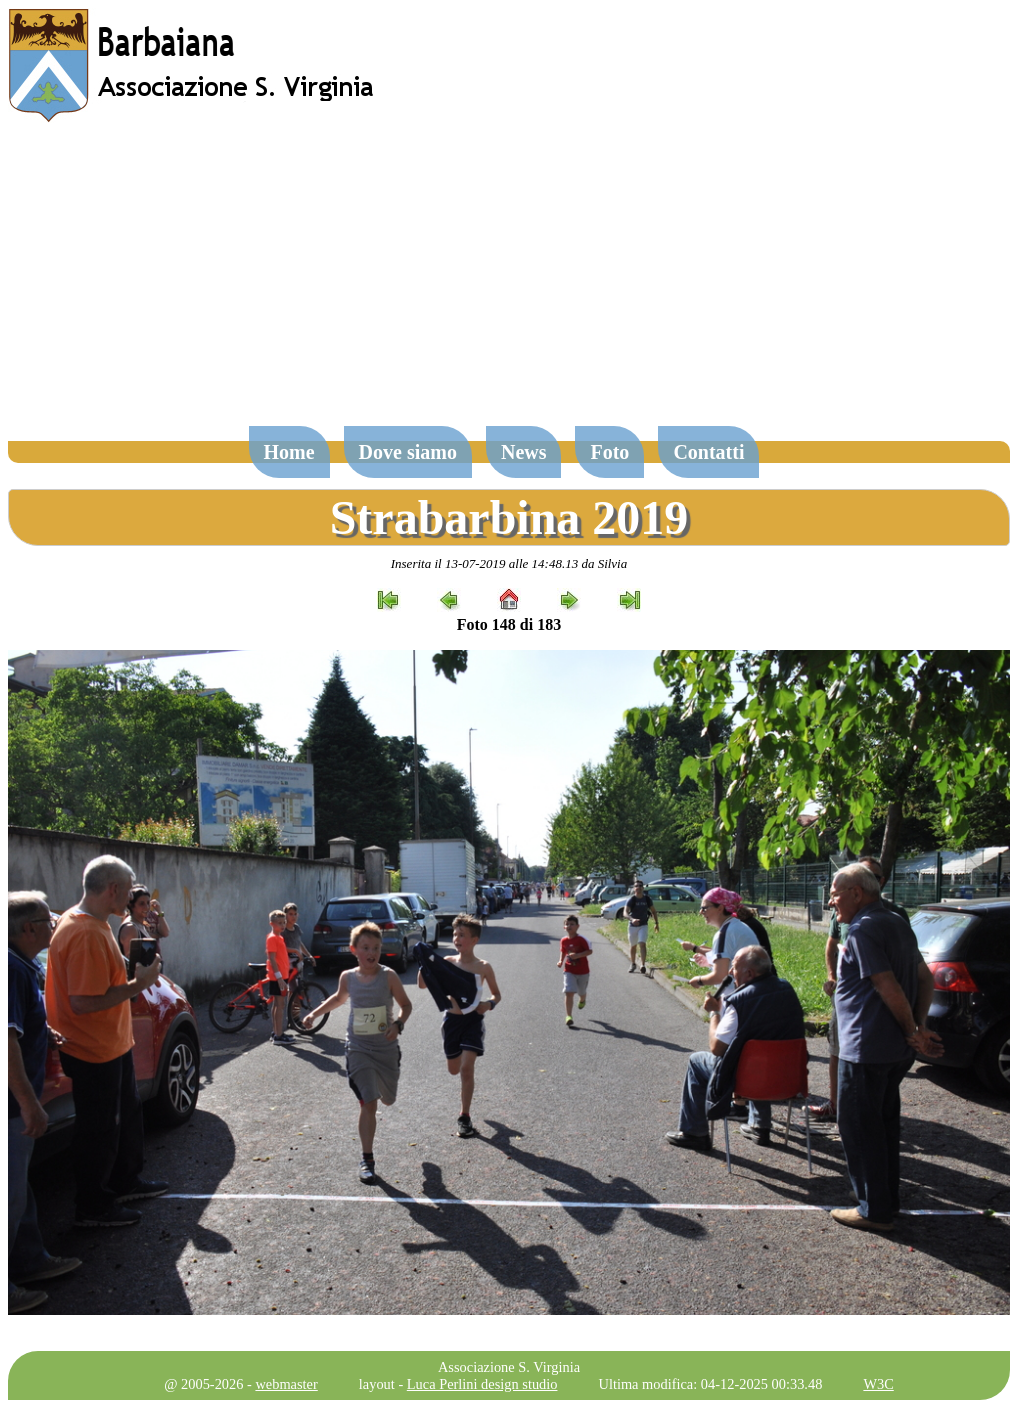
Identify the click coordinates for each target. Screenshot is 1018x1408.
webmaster (286, 1384)
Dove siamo (408, 452)
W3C (878, 1384)
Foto (609, 452)
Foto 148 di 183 (509, 624)
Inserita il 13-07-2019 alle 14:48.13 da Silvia (509, 563)
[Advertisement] (509, 284)
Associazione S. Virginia (509, 1367)
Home (289, 452)
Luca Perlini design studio (482, 1384)
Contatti (708, 452)
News (524, 452)
